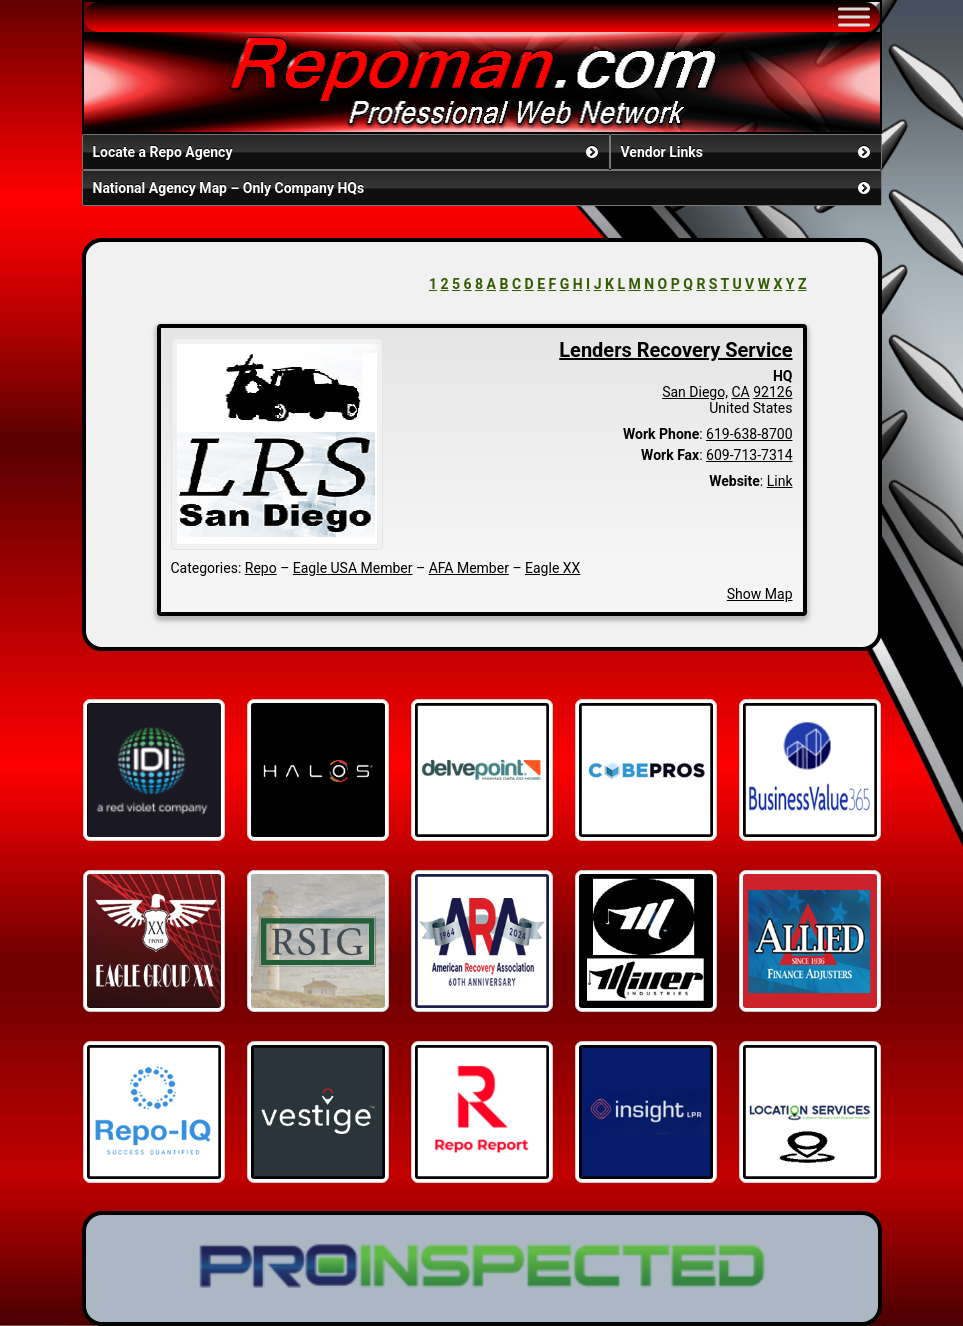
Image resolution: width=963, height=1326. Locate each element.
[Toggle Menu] (854, 16)
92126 (772, 392)
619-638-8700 (749, 434)
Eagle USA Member (353, 568)
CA (740, 392)
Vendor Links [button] (747, 152)
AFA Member (469, 568)
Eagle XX (552, 568)
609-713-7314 (749, 455)
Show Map (760, 594)
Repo (261, 568)
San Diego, (695, 392)
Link (780, 481)
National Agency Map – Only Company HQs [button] (483, 188)
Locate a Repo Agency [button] (347, 152)
